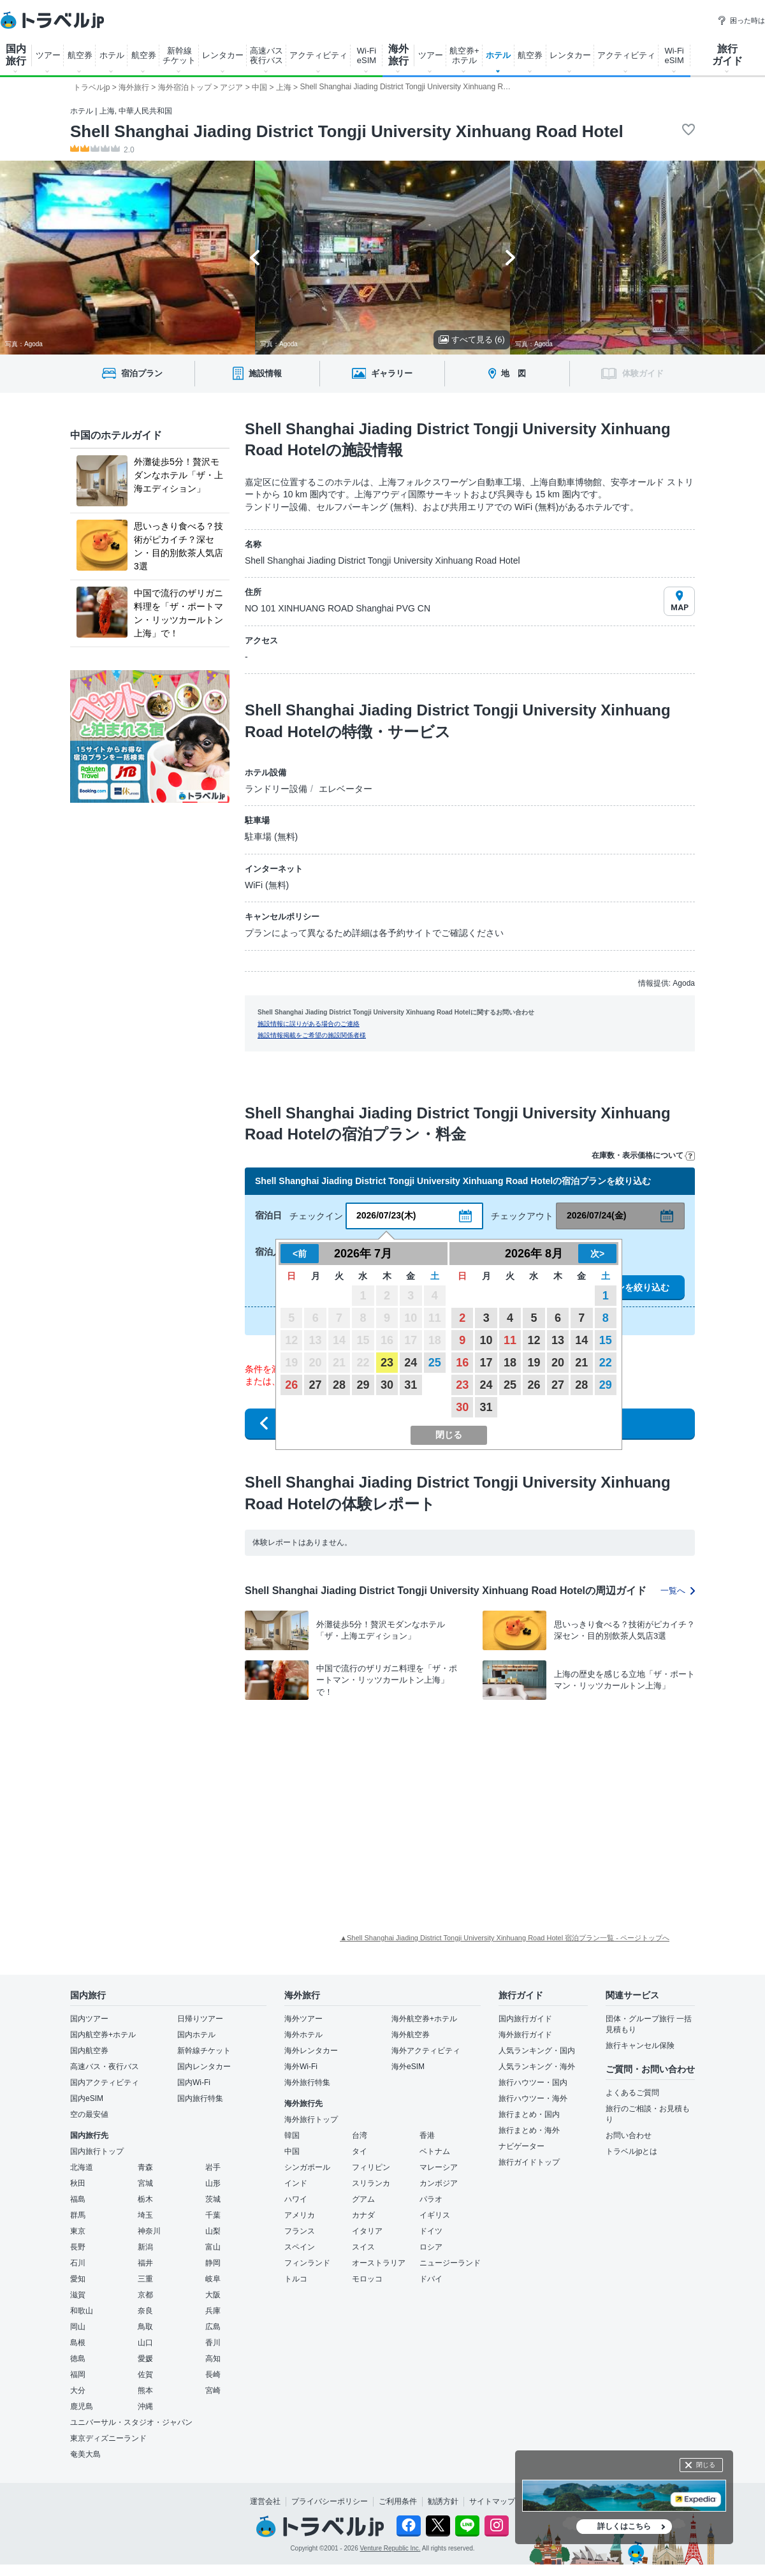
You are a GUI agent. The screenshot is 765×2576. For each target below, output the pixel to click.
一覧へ (677, 1590)
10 (486, 1340)
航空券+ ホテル (464, 55)
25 (434, 1362)
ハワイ (295, 2199)
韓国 (292, 2135)
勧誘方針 (443, 2501)
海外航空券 (410, 2034)
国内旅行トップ (97, 2151)
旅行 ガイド (727, 54)
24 (410, 1362)
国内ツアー (89, 2018)
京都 (145, 2294)
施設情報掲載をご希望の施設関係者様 (312, 1035)
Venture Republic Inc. (390, 2548)
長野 (77, 2247)
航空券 (80, 55)
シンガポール (307, 2167)
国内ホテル (196, 2034)
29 (362, 1385)
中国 (292, 2151)
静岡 (213, 2262)
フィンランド (307, 2262)
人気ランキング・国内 (537, 2050)
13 (557, 1340)
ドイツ (430, 2231)
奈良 (145, 2310)
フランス (299, 2231)
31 (410, 1385)
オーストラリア (378, 2262)
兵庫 (213, 2310)
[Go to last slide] (254, 257)
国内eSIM (86, 2098)
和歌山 (81, 2310)
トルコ (295, 2278)
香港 (427, 2135)
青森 (145, 2167)
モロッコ (367, 2278)
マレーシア (438, 2167)
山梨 (213, 2231)
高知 (213, 2358)
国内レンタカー (204, 2066)
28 (339, 1385)
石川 (77, 2262)
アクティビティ (318, 55)
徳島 (77, 2358)
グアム (363, 2199)
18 (510, 1362)
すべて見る (472, 339)
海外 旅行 (398, 54)
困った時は (741, 20)
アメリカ (299, 2215)
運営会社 (265, 2501)
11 (510, 1340)
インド (295, 2183)
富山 (213, 2247)
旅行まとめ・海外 (529, 2130)
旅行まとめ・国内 (529, 2114)
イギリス (434, 2215)
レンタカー (223, 55)
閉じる (705, 2464)
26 (291, 1385)
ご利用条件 (398, 2501)
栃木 (145, 2199)
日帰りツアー (200, 2018)
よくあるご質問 (632, 2092)
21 (581, 1362)
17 (486, 1362)
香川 (213, 2342)
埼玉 (145, 2215)
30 (387, 1385)
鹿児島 (81, 2406)
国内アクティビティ (104, 2082)
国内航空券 (89, 2050)
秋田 (77, 2183)
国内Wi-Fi (193, 2082)
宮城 (145, 2183)
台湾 (359, 2135)
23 (387, 1362)
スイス (363, 2247)
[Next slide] (510, 257)
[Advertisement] (436, 1802)
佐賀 (145, 2374)
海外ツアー (303, 2018)
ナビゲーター (521, 2146)
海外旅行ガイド (525, 2034)
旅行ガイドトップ (529, 2162)
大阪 (213, 2294)
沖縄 (145, 2406)
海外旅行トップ (311, 2119)
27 (315, 1385)
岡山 (77, 2326)
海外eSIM (408, 2066)
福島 (77, 2199)
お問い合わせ (629, 2135)
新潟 (145, 2247)
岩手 (213, 2167)
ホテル (111, 55)
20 (557, 1362)
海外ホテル (303, 2034)
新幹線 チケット (179, 55)
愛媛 (145, 2358)
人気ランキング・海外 (537, 2066)
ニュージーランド (450, 2262)
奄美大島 (85, 2454)
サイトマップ (492, 2501)
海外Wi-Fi (300, 2066)
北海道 (81, 2167)
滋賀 (77, 2294)
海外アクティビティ (425, 2050)
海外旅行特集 (307, 2082)
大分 (77, 2390)
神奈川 (149, 2231)
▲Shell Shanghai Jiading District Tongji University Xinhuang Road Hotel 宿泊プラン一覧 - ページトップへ (504, 1938)
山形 (213, 2183)
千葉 (213, 2215)
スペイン (299, 2247)
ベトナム (434, 2151)
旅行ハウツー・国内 (533, 2082)
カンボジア (438, 2183)
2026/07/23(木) (386, 1215)
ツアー (48, 55)
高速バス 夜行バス (266, 55)
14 (581, 1340)
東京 (77, 2231)
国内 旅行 (16, 54)
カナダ (363, 2215)
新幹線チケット (204, 2050)
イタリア (367, 2231)
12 (533, 1340)
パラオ (430, 2199)
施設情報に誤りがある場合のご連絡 (309, 1023)
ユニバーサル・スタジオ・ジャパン (131, 2422)
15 (605, 1340)
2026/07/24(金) (596, 1215)
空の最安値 (89, 2114)
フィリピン (371, 2167)
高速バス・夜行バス (104, 2066)
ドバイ (430, 2278)
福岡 (77, 2374)
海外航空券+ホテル (424, 2018)
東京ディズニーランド (108, 2438)
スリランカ (371, 2183)
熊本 (145, 2390)
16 (462, 1362)
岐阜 (213, 2278)
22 (605, 1362)
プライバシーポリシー (329, 2501)
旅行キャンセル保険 (640, 2045)
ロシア (430, 2247)
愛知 (77, 2278)
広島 (213, 2326)
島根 (77, 2342)
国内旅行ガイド (525, 2018)
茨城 (213, 2199)
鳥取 (145, 2326)
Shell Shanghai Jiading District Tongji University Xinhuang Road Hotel (346, 131)
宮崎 (213, 2390)
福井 (145, 2262)
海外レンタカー (311, 2050)
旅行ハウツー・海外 (533, 2098)
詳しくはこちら (624, 2526)
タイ (359, 2151)
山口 (145, 2342)
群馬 (77, 2215)
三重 (145, 2278)
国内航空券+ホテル (103, 2034)
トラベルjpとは (631, 2151)
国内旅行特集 (200, 2098)
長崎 (213, 2374)
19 (533, 1362)
